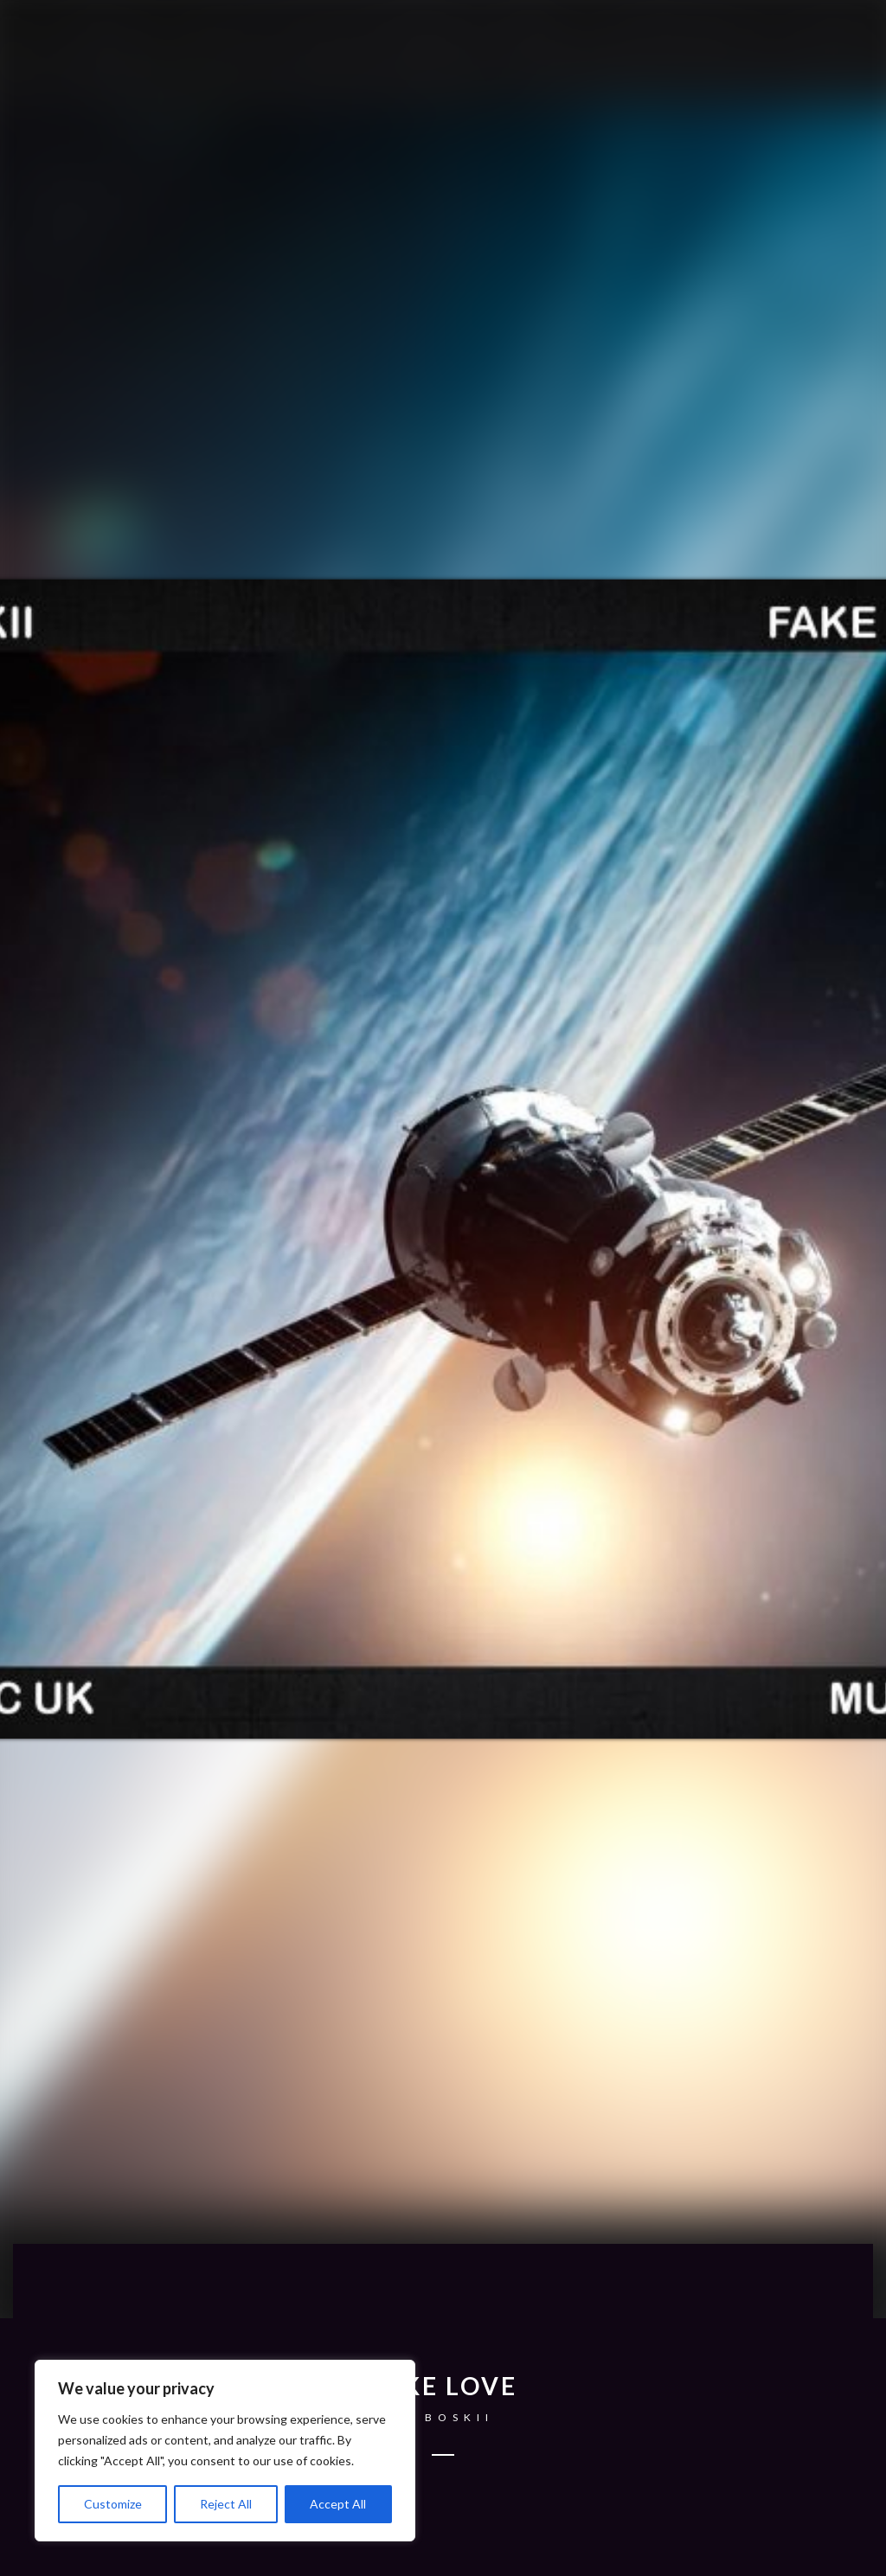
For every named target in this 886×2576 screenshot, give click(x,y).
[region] (225, 2450)
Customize (113, 2503)
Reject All (226, 2503)
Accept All (338, 2503)
